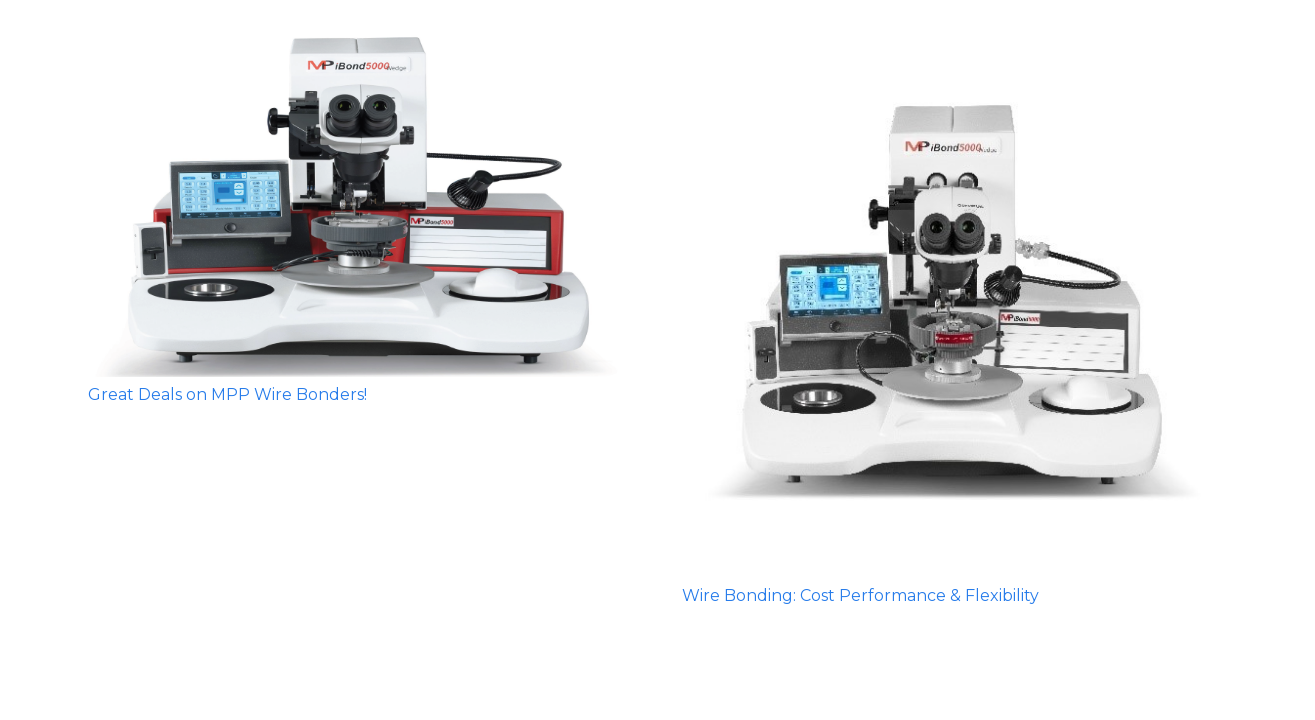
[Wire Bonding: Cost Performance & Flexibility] (955, 305)
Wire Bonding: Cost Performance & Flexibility (860, 595)
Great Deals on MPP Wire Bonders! (227, 394)
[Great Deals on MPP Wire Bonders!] (361, 204)
